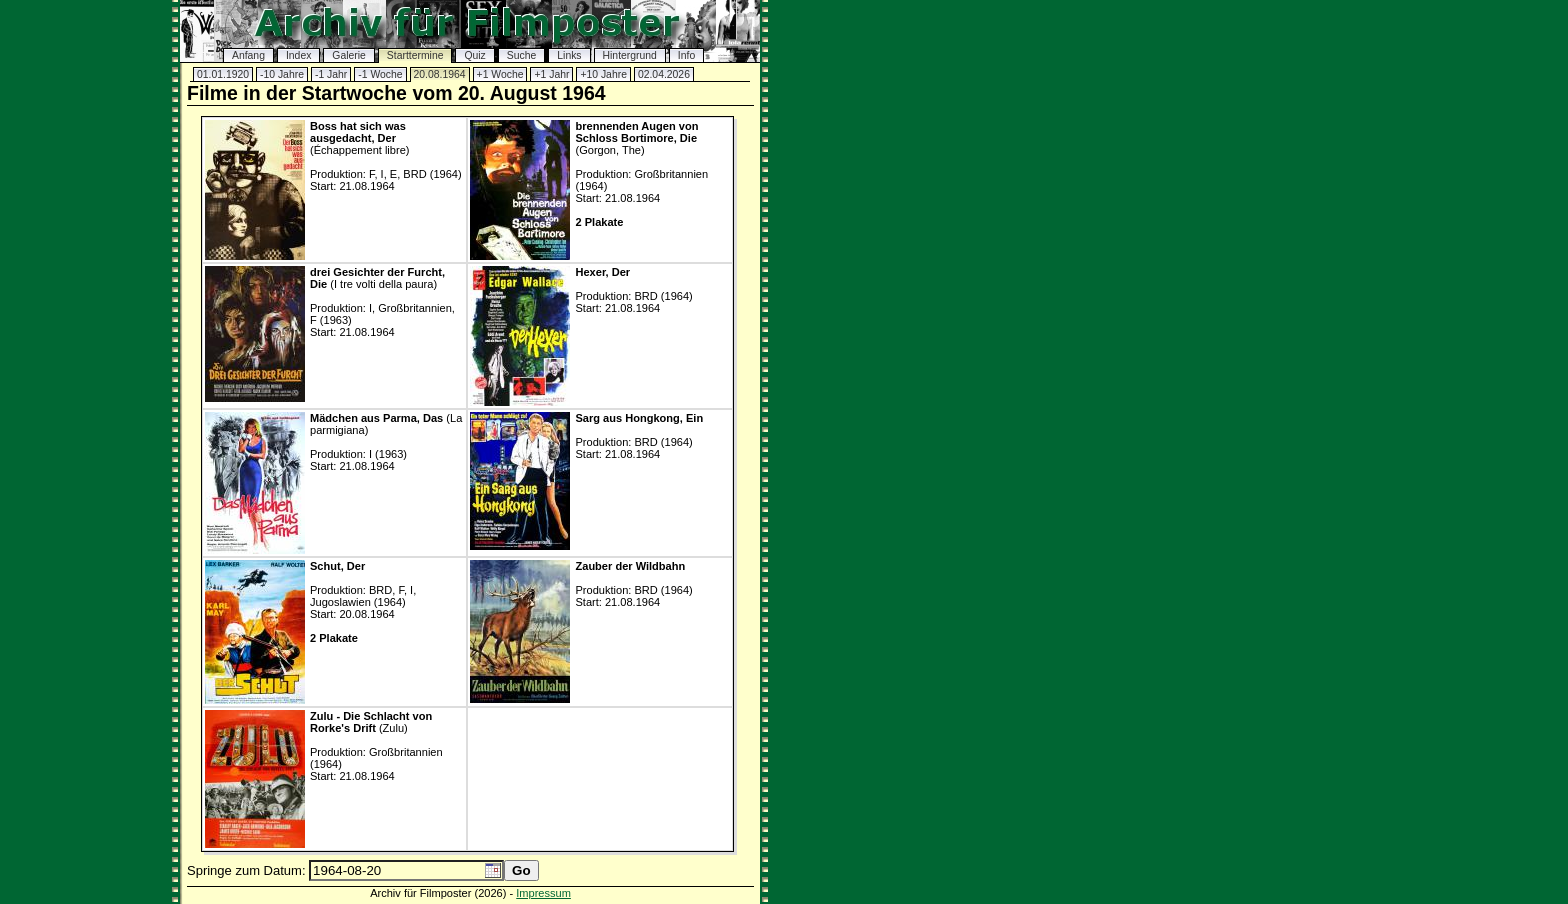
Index (298, 55)
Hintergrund (630, 55)
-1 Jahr (331, 74)
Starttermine (415, 55)
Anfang (248, 55)
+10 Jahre (603, 74)
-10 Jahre (282, 74)
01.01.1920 (223, 74)
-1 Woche (380, 74)
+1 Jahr (551, 74)
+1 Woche (500, 74)
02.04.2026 (664, 74)
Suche (521, 55)
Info (686, 55)
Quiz (474, 55)
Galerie (349, 55)
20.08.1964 (440, 74)
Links (569, 55)
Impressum (543, 893)
